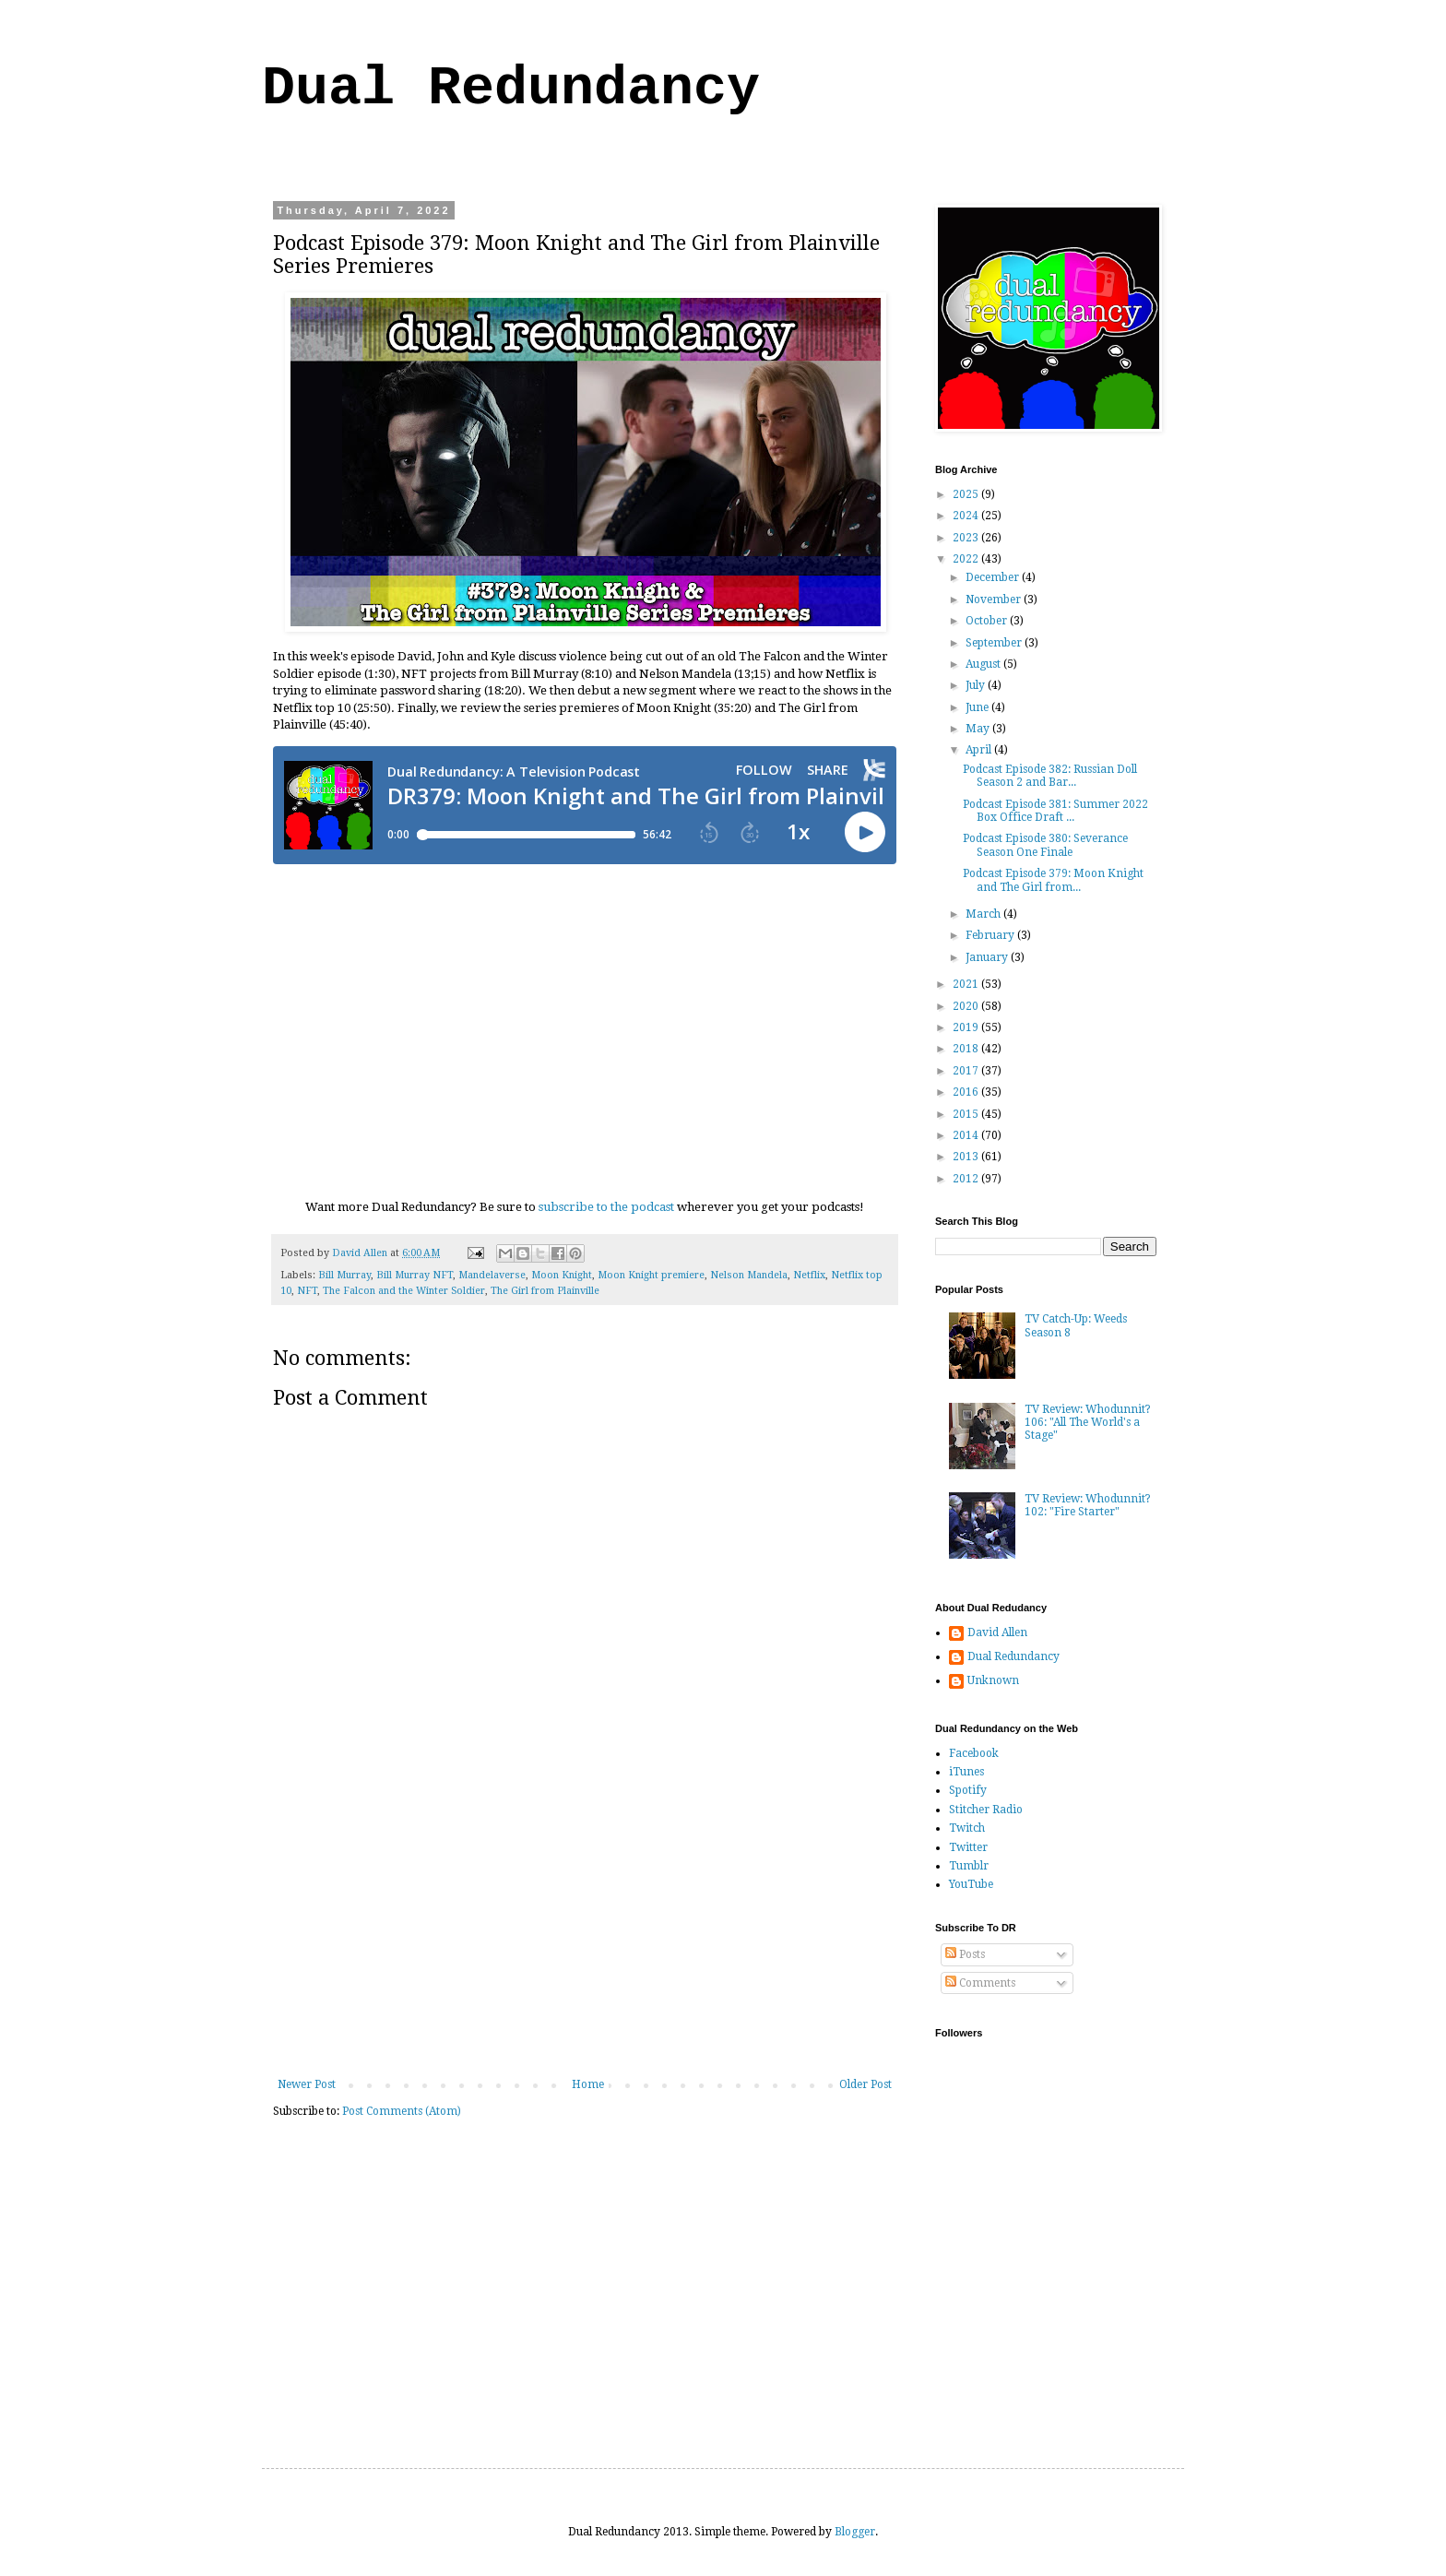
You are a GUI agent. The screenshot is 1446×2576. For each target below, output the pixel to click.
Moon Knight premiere (651, 1275)
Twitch (967, 1828)
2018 (967, 1048)
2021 (967, 984)
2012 (967, 1178)
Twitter (968, 1847)
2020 (967, 1006)
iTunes (966, 1771)
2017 (967, 1070)
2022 (967, 558)
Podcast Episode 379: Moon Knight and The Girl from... (1053, 880)
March (984, 914)
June (978, 707)
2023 (967, 537)
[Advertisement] (584, 1939)
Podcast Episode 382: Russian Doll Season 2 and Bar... (1050, 776)
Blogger (855, 2531)
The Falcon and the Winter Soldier (404, 1291)
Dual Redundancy (511, 88)
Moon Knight (561, 1275)
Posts (965, 1954)
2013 (967, 1156)
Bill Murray (344, 1275)
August (984, 664)
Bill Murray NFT (414, 1275)
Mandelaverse (492, 1275)
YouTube (971, 1884)
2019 (967, 1027)
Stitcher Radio (986, 1809)
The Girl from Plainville (545, 1291)
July (977, 685)
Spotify (968, 1790)
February (991, 935)
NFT (307, 1291)
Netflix (809, 1275)
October (988, 620)
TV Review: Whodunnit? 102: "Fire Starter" (1088, 1505)
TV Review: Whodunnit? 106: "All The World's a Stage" (1088, 1422)
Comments (980, 1983)
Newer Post (307, 2084)
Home (588, 2084)
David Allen (997, 1632)
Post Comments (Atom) (401, 2111)
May (979, 728)
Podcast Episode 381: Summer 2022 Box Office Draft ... (1055, 811)
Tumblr (969, 1865)
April (980, 749)
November (995, 599)
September (995, 642)
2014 (967, 1135)
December (994, 577)
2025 (967, 494)
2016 (967, 1092)
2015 (967, 1114)
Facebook (974, 1753)
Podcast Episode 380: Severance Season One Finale (1045, 845)
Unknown (993, 1680)
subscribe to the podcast (606, 1207)
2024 (967, 515)
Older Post (865, 2084)
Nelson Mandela (749, 1275)
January (988, 957)
